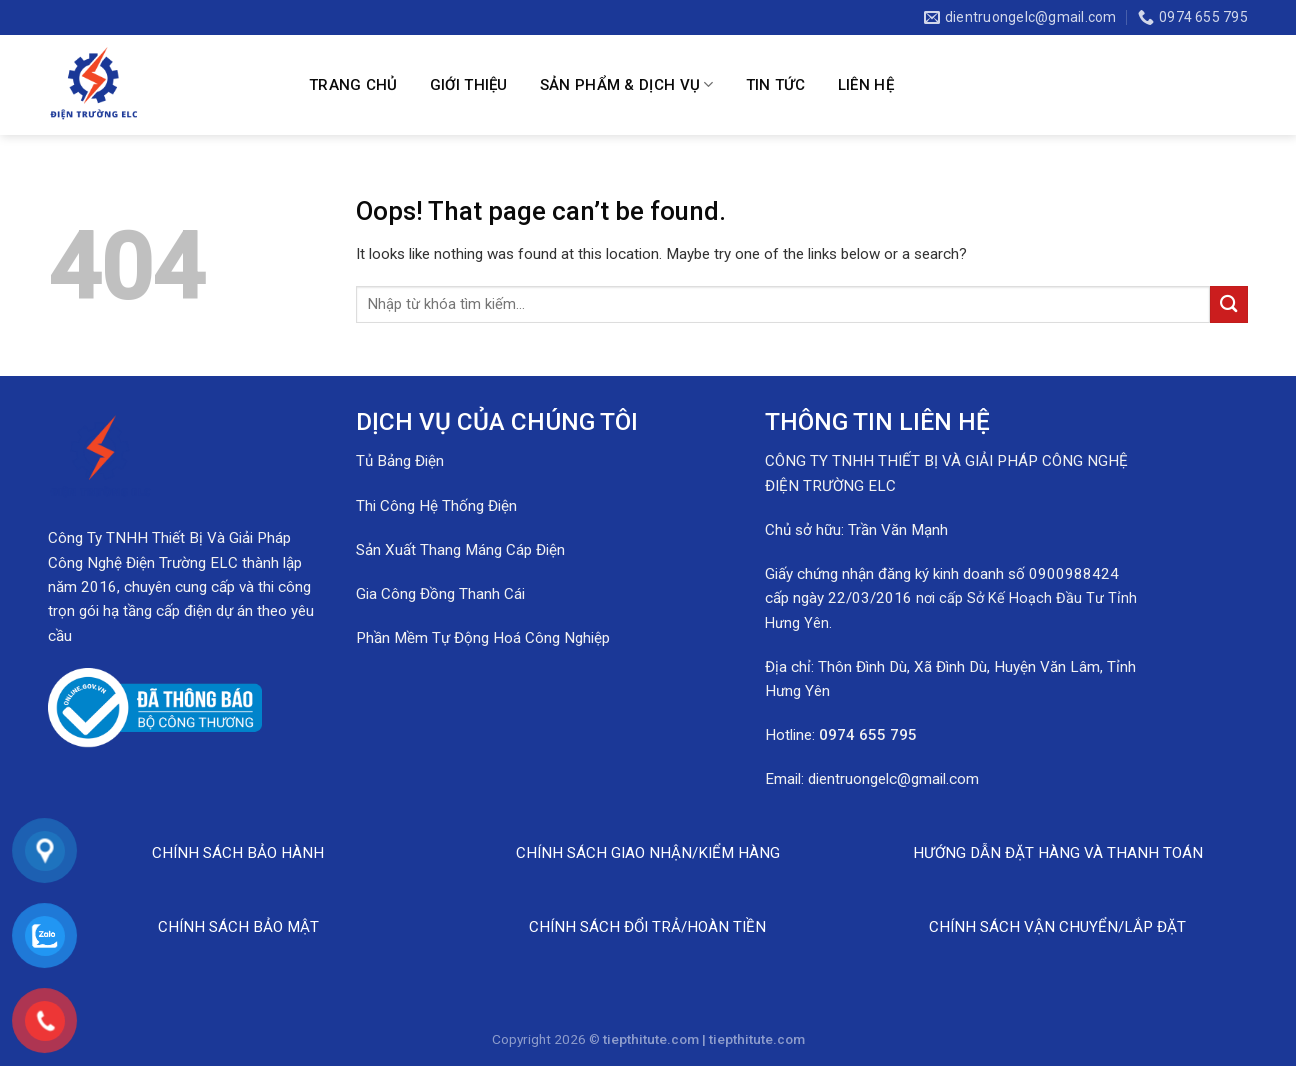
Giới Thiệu (469, 85)
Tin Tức (776, 85)
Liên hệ (866, 85)
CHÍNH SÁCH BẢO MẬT (238, 927)
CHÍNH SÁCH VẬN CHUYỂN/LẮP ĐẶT (1057, 927)
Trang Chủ (353, 85)
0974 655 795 (868, 735)
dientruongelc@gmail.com (893, 779)
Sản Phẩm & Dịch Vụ (627, 84)
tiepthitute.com (757, 1039)
